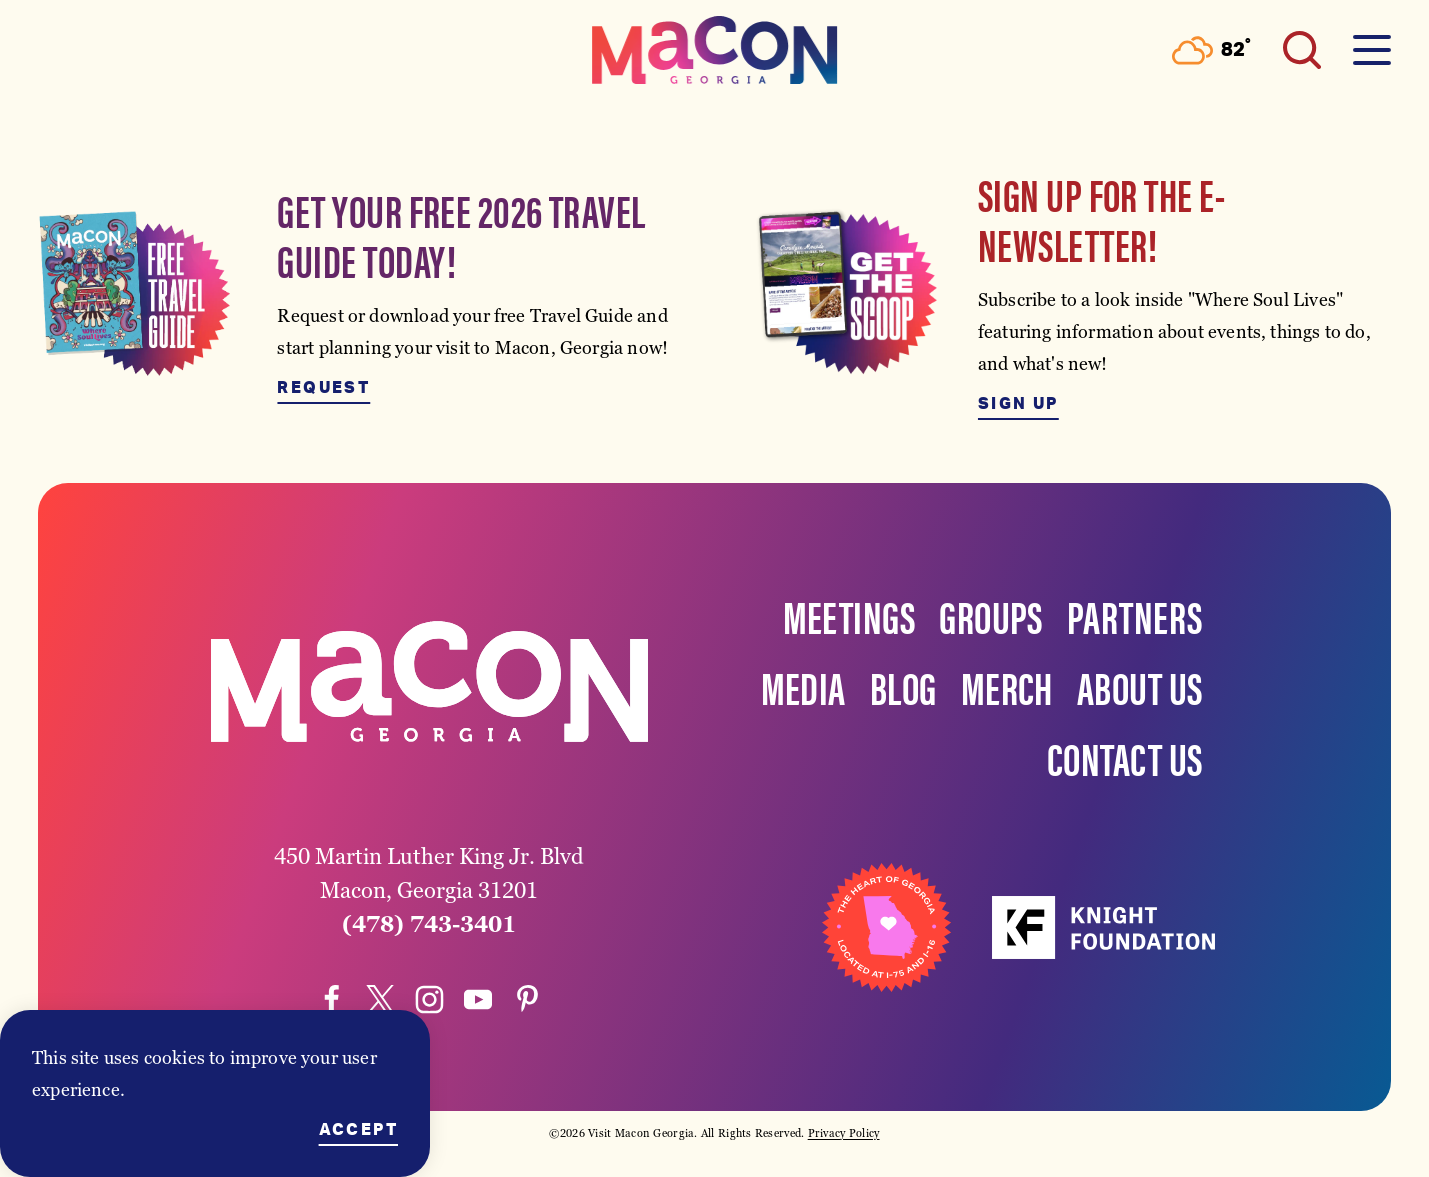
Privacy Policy (844, 1133)
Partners (1135, 615)
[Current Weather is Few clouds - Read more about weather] (1211, 50)
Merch (1007, 686)
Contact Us (1125, 757)
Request (323, 388)
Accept (358, 1130)
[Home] (715, 50)
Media (803, 686)
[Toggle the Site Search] (1302, 50)
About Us (1140, 686)
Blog (903, 686)
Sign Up (1018, 404)
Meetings (849, 615)
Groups (991, 615)
